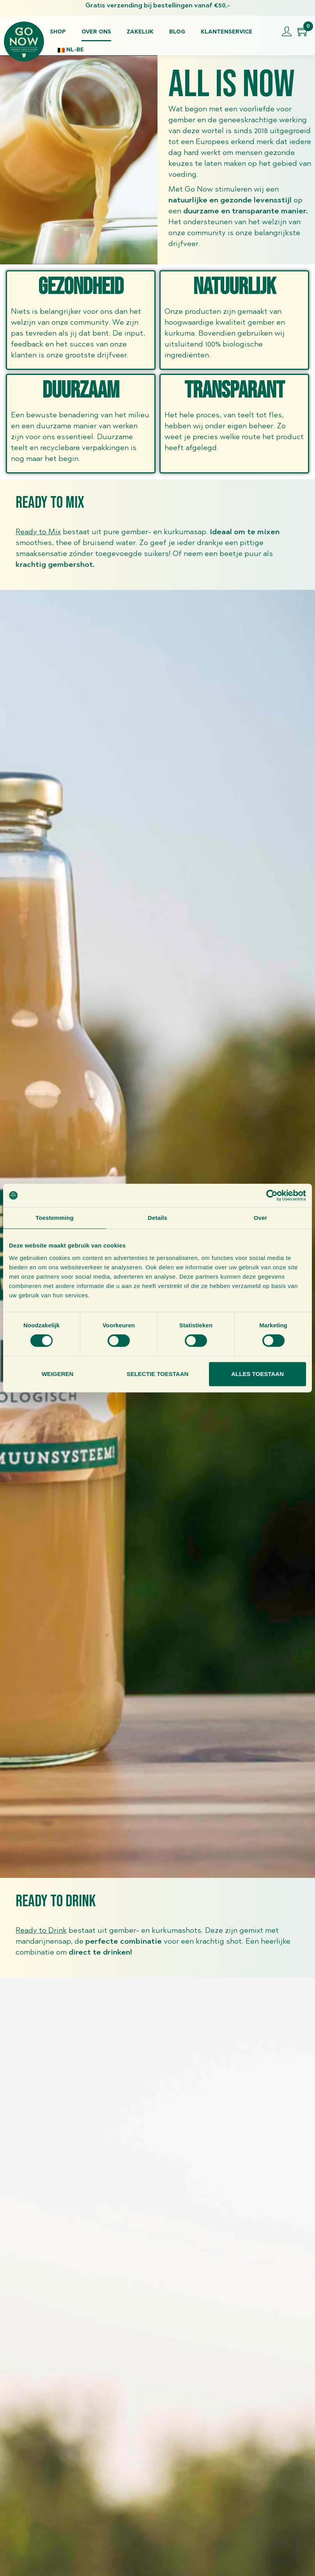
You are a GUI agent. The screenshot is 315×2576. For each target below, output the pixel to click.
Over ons (96, 32)
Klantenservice (226, 32)
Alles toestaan (257, 1374)
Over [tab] (260, 1217)
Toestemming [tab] (54, 1217)
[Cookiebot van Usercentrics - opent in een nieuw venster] (272, 1195)
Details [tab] (157, 1217)
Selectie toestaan (158, 1374)
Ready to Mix (38, 532)
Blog (177, 32)
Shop (58, 32)
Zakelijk (140, 32)
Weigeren (58, 1374)
